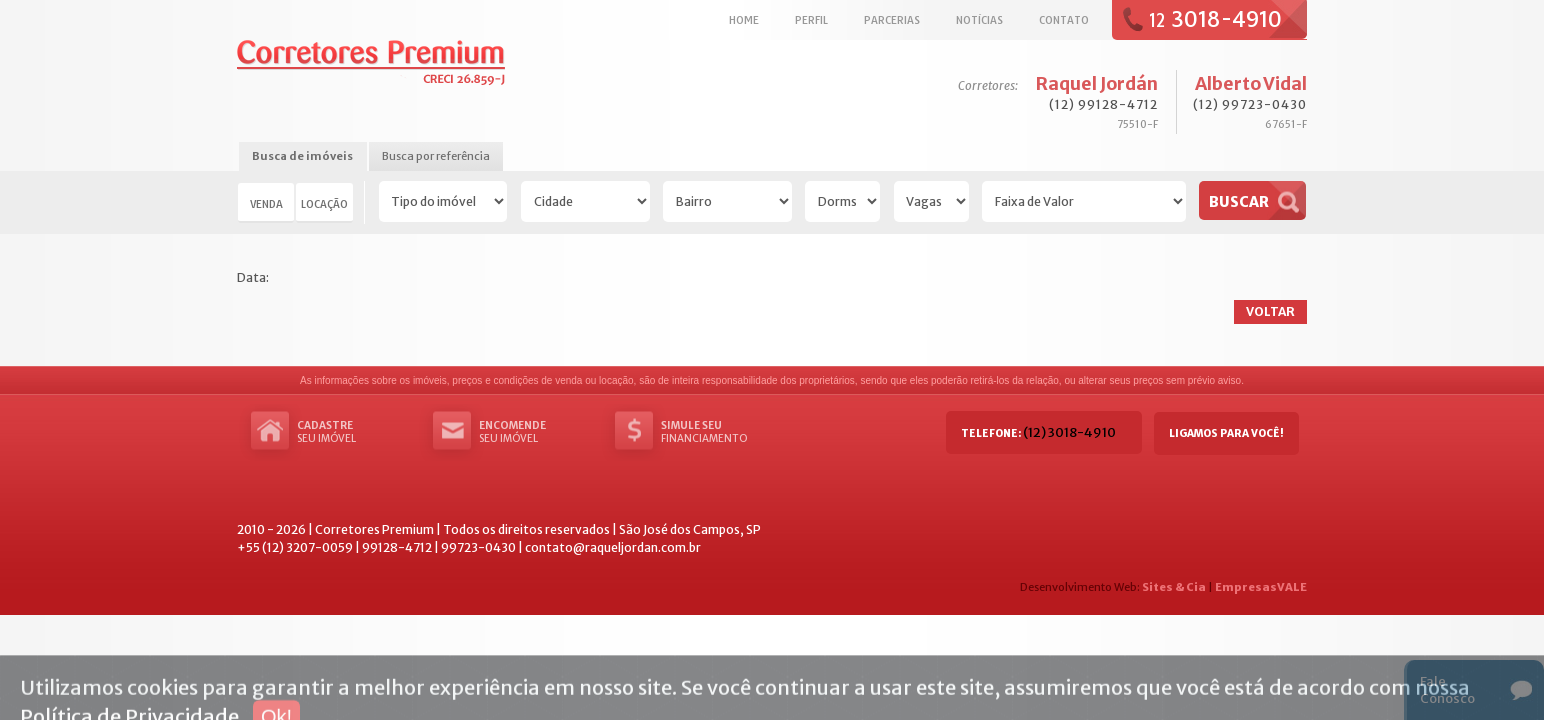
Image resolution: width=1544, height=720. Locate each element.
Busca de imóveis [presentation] (302, 156)
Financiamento (721, 432)
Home (744, 20)
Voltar (1270, 311)
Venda (266, 204)
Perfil (811, 20)
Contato (1064, 20)
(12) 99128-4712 (1103, 104)
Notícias (979, 20)
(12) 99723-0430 (1250, 104)
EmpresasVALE (1261, 587)
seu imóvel (357, 432)
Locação (324, 204)
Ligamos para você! (1226, 433)
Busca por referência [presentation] (436, 156)
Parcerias (892, 20)
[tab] (302, 157)
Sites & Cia (1174, 587)
